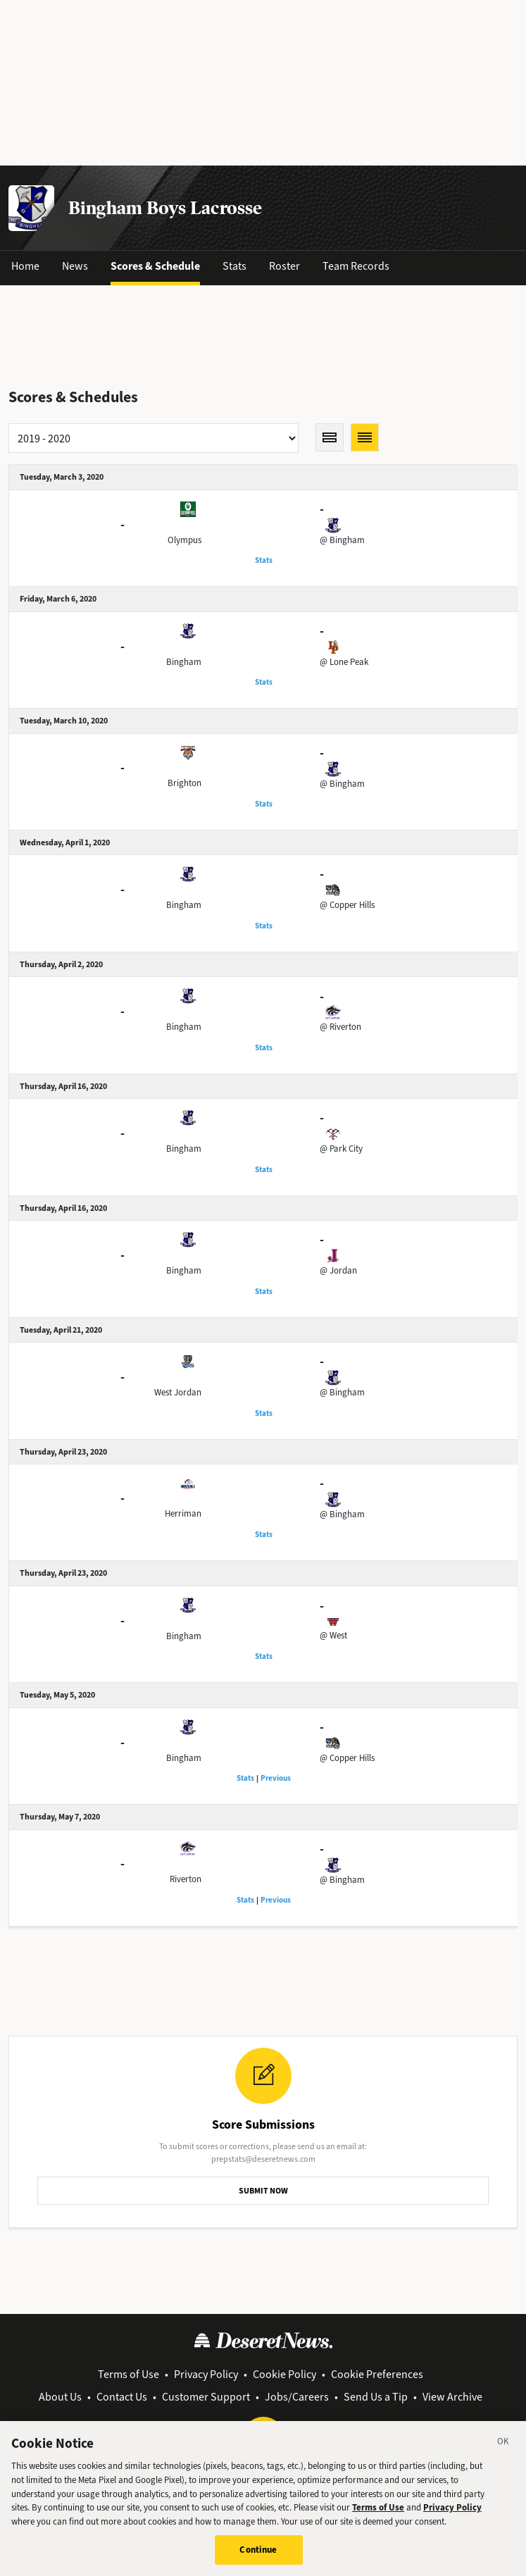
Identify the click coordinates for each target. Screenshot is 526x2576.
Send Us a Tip (376, 2396)
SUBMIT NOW (263, 2190)
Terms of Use (128, 2374)
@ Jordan (338, 1270)
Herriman (183, 1513)
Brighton (184, 783)
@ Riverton (340, 1027)
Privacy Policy (206, 2374)
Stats (234, 266)
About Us (60, 2396)
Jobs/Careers (297, 2396)
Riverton (185, 1879)
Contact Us (121, 2396)
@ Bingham (342, 540)
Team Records (356, 266)
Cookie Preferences (377, 2374)
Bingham (183, 662)
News (75, 266)
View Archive (452, 2396)
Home (25, 266)
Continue (258, 2558)
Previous (276, 1778)
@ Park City (341, 1149)
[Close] (503, 2451)
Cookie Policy (284, 2374)
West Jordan (177, 1392)
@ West (333, 1635)
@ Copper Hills (347, 905)
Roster (284, 266)
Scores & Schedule (155, 266)
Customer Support (206, 2396)
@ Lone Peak (344, 662)
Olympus (184, 540)
